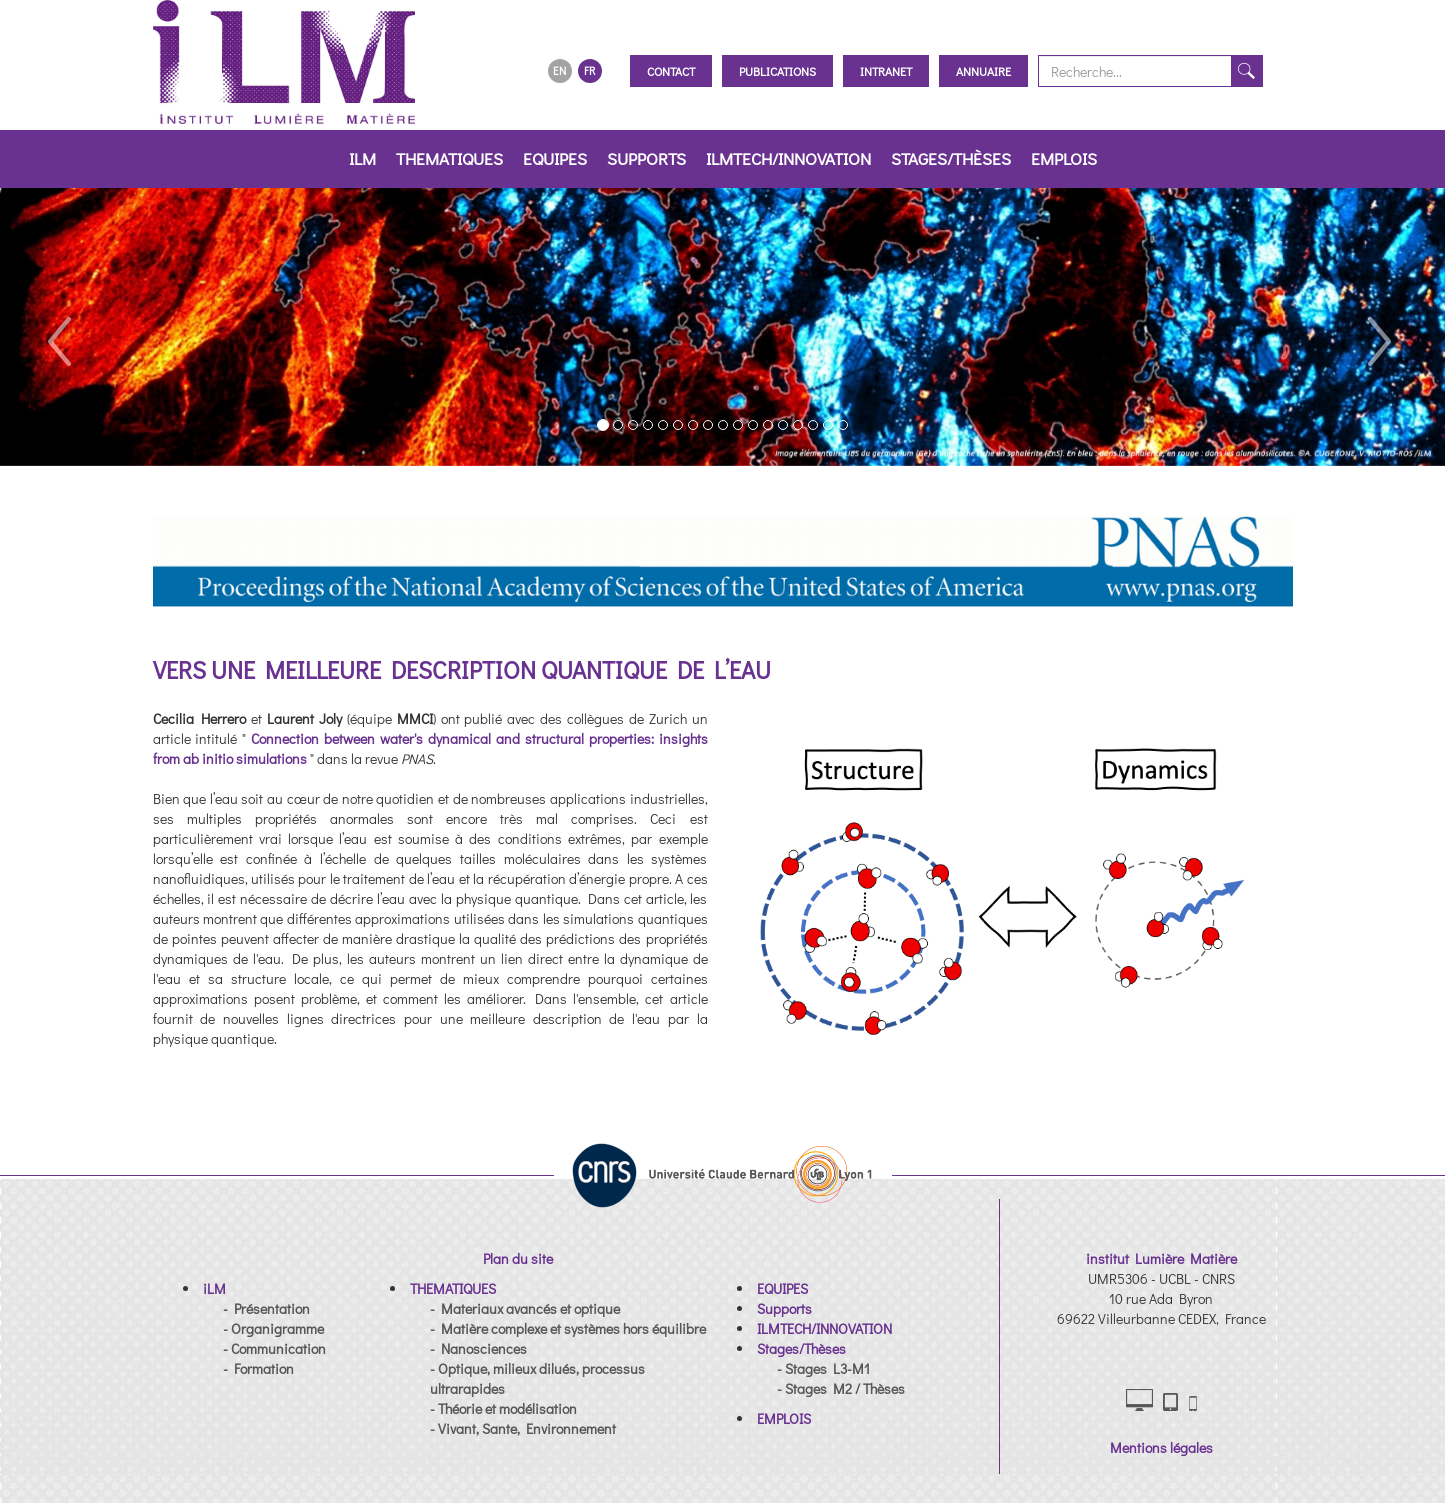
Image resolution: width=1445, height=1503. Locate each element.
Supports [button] (646, 158)
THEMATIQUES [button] (449, 158)
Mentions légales (1161, 1447)
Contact (671, 71)
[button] (58, 327)
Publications (777, 71)
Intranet (886, 71)
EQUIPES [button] (555, 158)
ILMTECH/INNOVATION (788, 158)
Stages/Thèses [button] (951, 158)
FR (589, 70)
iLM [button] (362, 158)
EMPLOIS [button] (1064, 158)
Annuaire (983, 71)
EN (559, 70)
